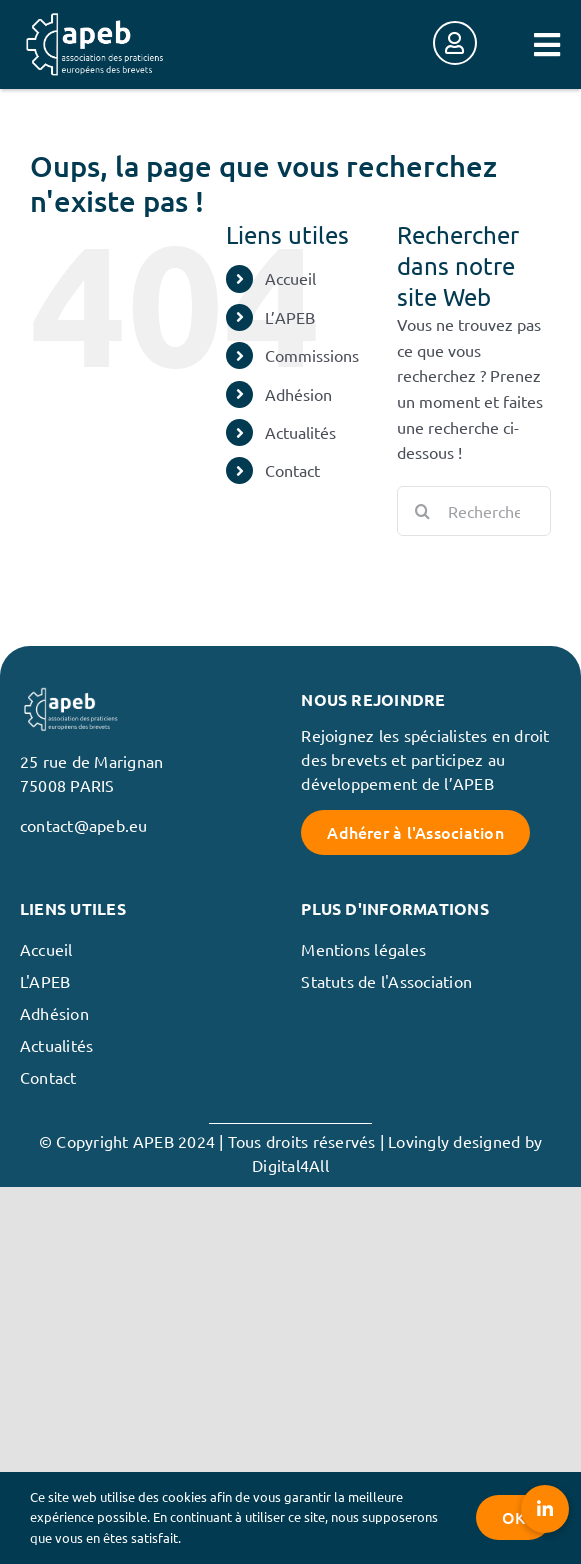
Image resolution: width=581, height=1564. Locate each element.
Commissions (312, 355)
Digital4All (290, 1165)
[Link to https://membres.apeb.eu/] (455, 43)
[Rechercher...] (474, 511)
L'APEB (45, 981)
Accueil (290, 278)
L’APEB (290, 317)
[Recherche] (422, 511)
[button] (545, 1509)
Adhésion (298, 394)
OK (513, 1517)
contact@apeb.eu (84, 825)
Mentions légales (363, 949)
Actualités (300, 432)
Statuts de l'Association (386, 981)
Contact (292, 470)
